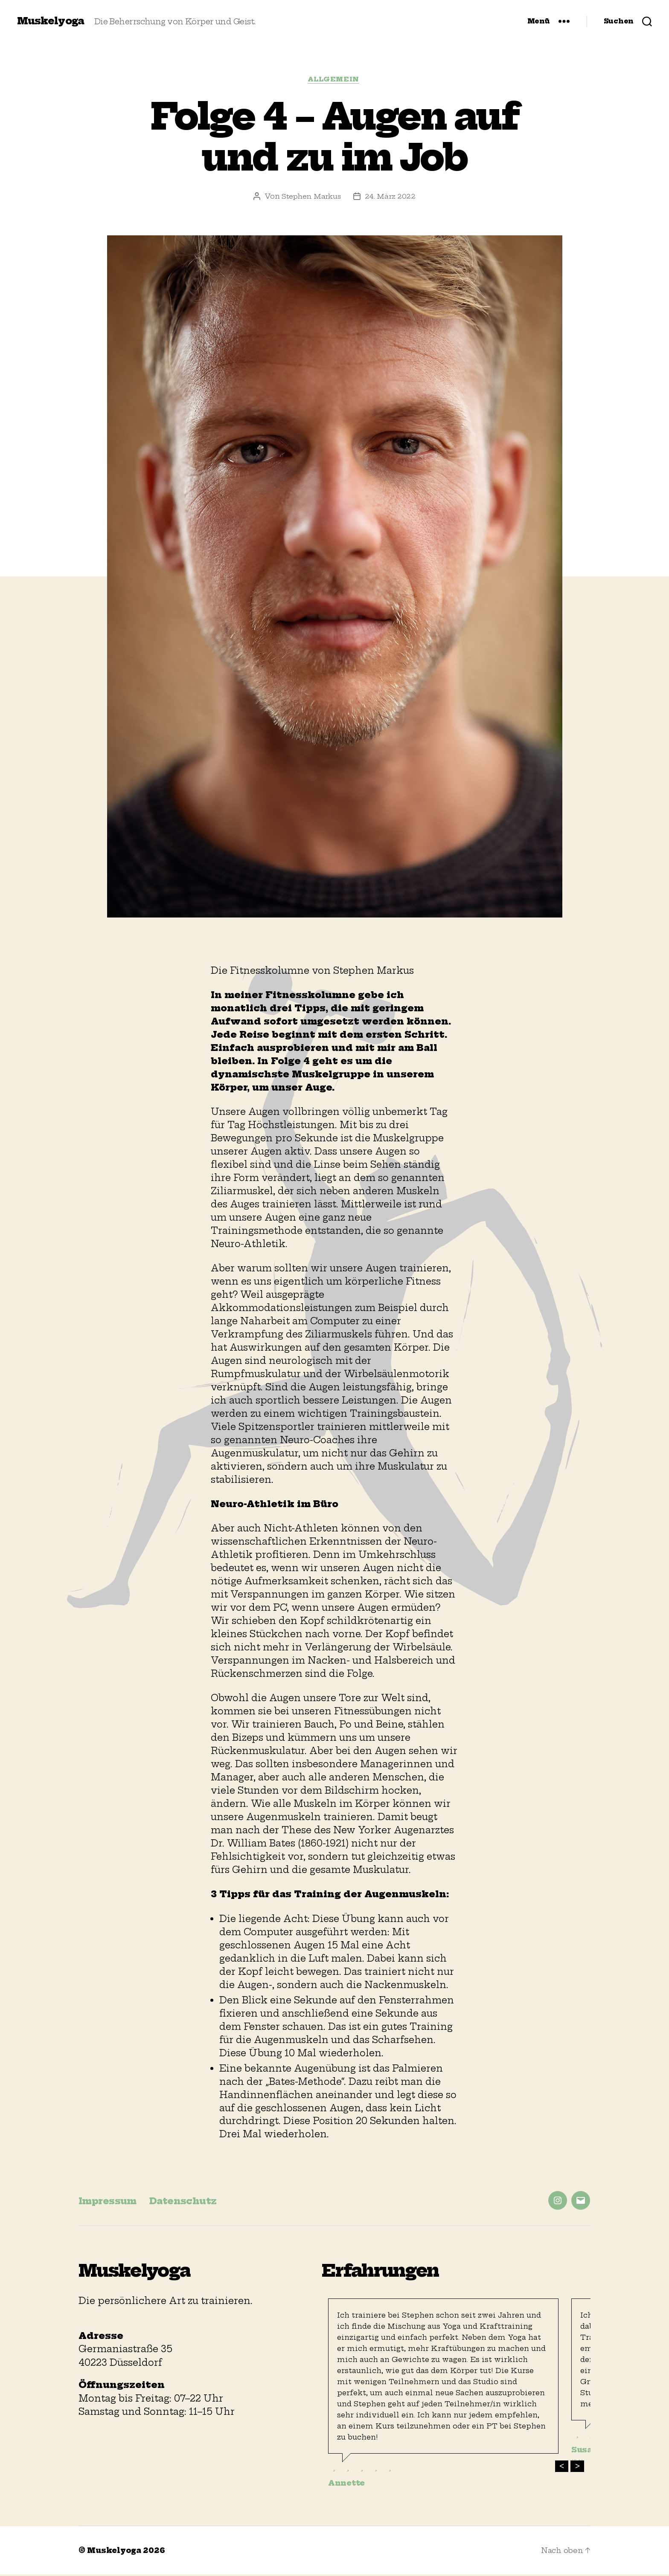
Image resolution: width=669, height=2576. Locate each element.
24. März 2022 (391, 197)
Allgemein (334, 80)
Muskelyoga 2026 (128, 2552)
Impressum (112, 2202)
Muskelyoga (52, 21)
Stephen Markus (312, 197)
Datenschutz (197, 2202)
